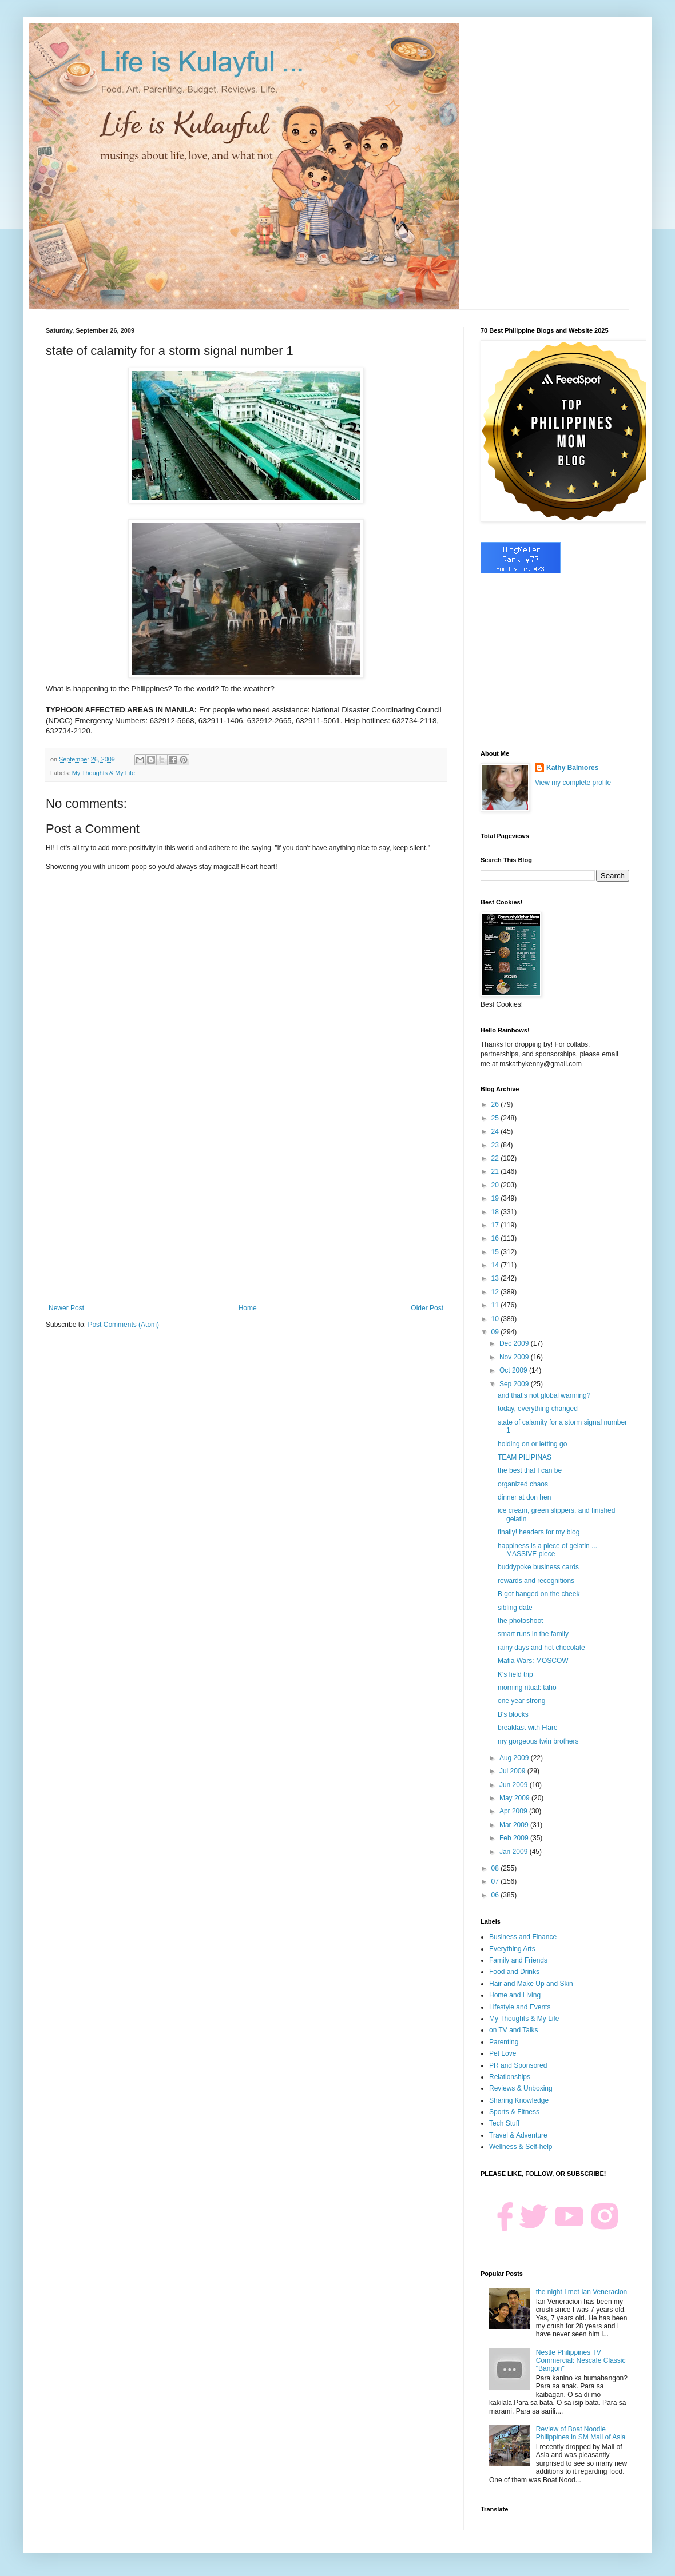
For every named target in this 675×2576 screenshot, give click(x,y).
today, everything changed (538, 1409)
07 (496, 1881)
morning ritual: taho (527, 1688)
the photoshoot (520, 1621)
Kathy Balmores (572, 768)
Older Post (427, 1308)
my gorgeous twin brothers (538, 1741)
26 (496, 1104)
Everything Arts (512, 1949)
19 (496, 1198)
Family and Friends (518, 1960)
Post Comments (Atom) (123, 1325)
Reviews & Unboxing (521, 2088)
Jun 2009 (514, 1785)
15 (496, 1252)
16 (496, 1238)
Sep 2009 (515, 1384)
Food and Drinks (514, 1972)
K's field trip (515, 1674)
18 (496, 1212)
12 (496, 1292)
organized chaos (523, 1484)
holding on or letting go (532, 1444)
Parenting (503, 2042)
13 (496, 1278)
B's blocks (513, 1714)
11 (496, 1305)
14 (496, 1265)
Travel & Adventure (518, 2135)
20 (496, 1185)
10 (496, 1319)
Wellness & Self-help (521, 2147)
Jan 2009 (514, 1852)
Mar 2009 (514, 1825)
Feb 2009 (514, 1838)
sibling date (515, 1608)
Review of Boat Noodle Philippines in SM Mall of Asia (581, 2433)
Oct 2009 (514, 1370)
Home (248, 1308)
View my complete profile (573, 783)
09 (496, 1332)
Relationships (509, 2077)
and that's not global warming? (544, 1395)
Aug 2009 (515, 1758)
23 (496, 1145)
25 (496, 1118)
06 (496, 1895)
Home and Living (515, 1995)
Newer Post (66, 1308)
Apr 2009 (514, 1811)
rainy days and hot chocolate (541, 1648)
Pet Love (502, 2053)
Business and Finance (523, 1937)
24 (496, 1131)
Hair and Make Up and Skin (531, 1984)
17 (496, 1225)
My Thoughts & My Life (103, 772)
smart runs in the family (533, 1634)
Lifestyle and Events (519, 2007)
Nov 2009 (515, 1357)
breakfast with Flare (528, 1728)
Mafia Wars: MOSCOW (533, 1661)
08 (496, 1868)
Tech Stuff (504, 2123)
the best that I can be (530, 1470)
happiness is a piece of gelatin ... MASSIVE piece (547, 1550)
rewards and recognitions (536, 1581)
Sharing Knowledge (519, 2100)
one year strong (521, 1701)
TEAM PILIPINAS (524, 1457)
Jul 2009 (513, 1771)
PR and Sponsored (518, 2065)
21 (496, 1171)
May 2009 (515, 1798)
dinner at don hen (524, 1497)
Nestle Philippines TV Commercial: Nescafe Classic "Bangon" (581, 2360)
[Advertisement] (246, 1210)
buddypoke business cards (538, 1567)
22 (496, 1158)
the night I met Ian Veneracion (581, 2292)
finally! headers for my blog (538, 1532)
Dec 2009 (515, 1343)
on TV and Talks (513, 2030)
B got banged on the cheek (538, 1594)
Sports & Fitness (514, 2112)
